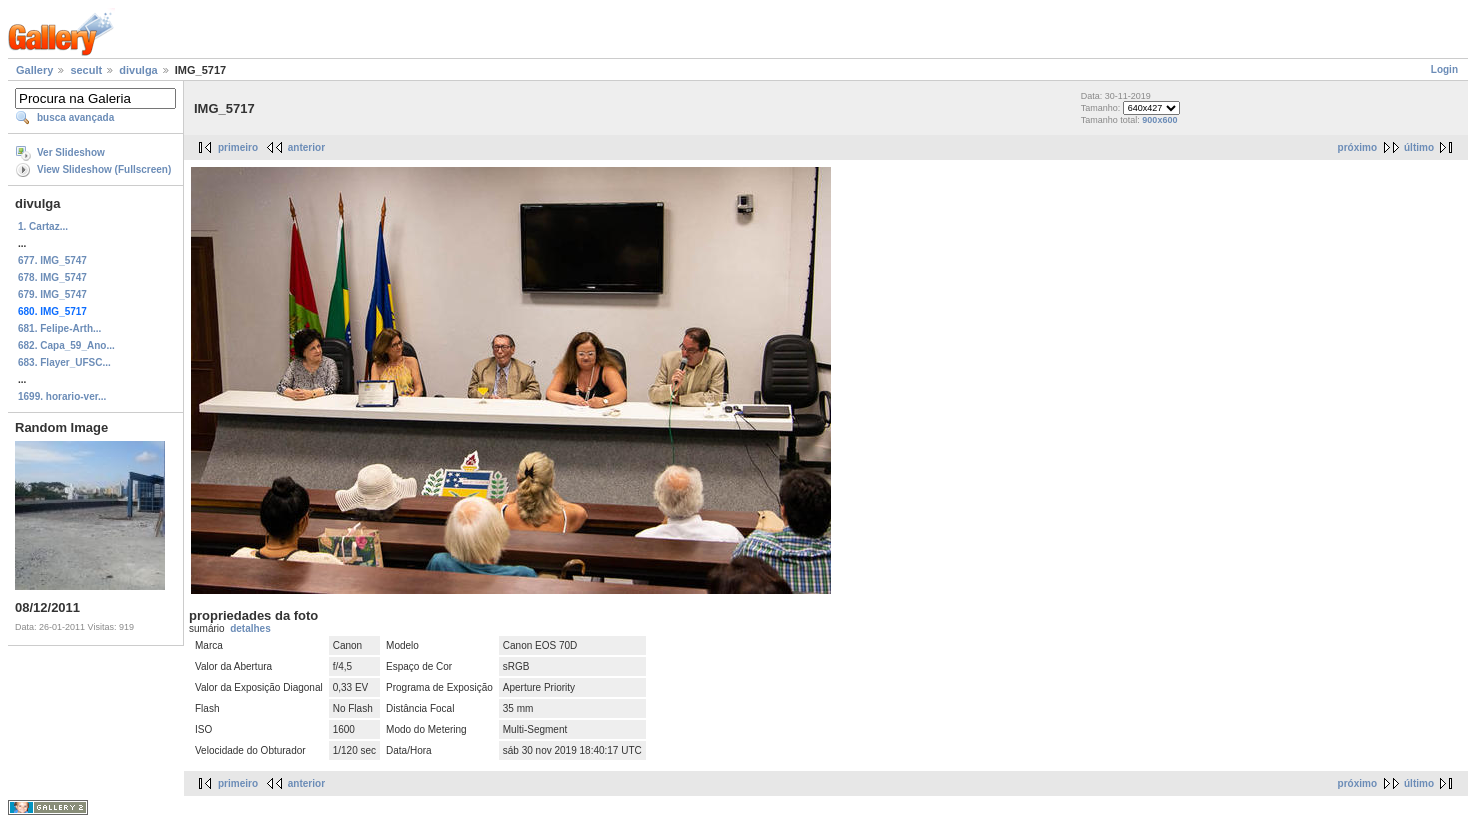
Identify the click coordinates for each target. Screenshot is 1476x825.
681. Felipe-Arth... (59, 328)
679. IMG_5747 (52, 294)
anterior (306, 147)
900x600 (1159, 120)
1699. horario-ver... (62, 396)
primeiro (238, 147)
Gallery (34, 70)
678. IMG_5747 (52, 277)
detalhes (250, 628)
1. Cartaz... (43, 226)
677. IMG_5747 (52, 260)
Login (1444, 69)
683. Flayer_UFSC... (64, 362)
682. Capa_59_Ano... (66, 345)
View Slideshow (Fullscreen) (104, 169)
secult (86, 70)
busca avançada (75, 117)
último (1419, 147)
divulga (138, 70)
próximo (1357, 147)
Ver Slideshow (71, 152)
